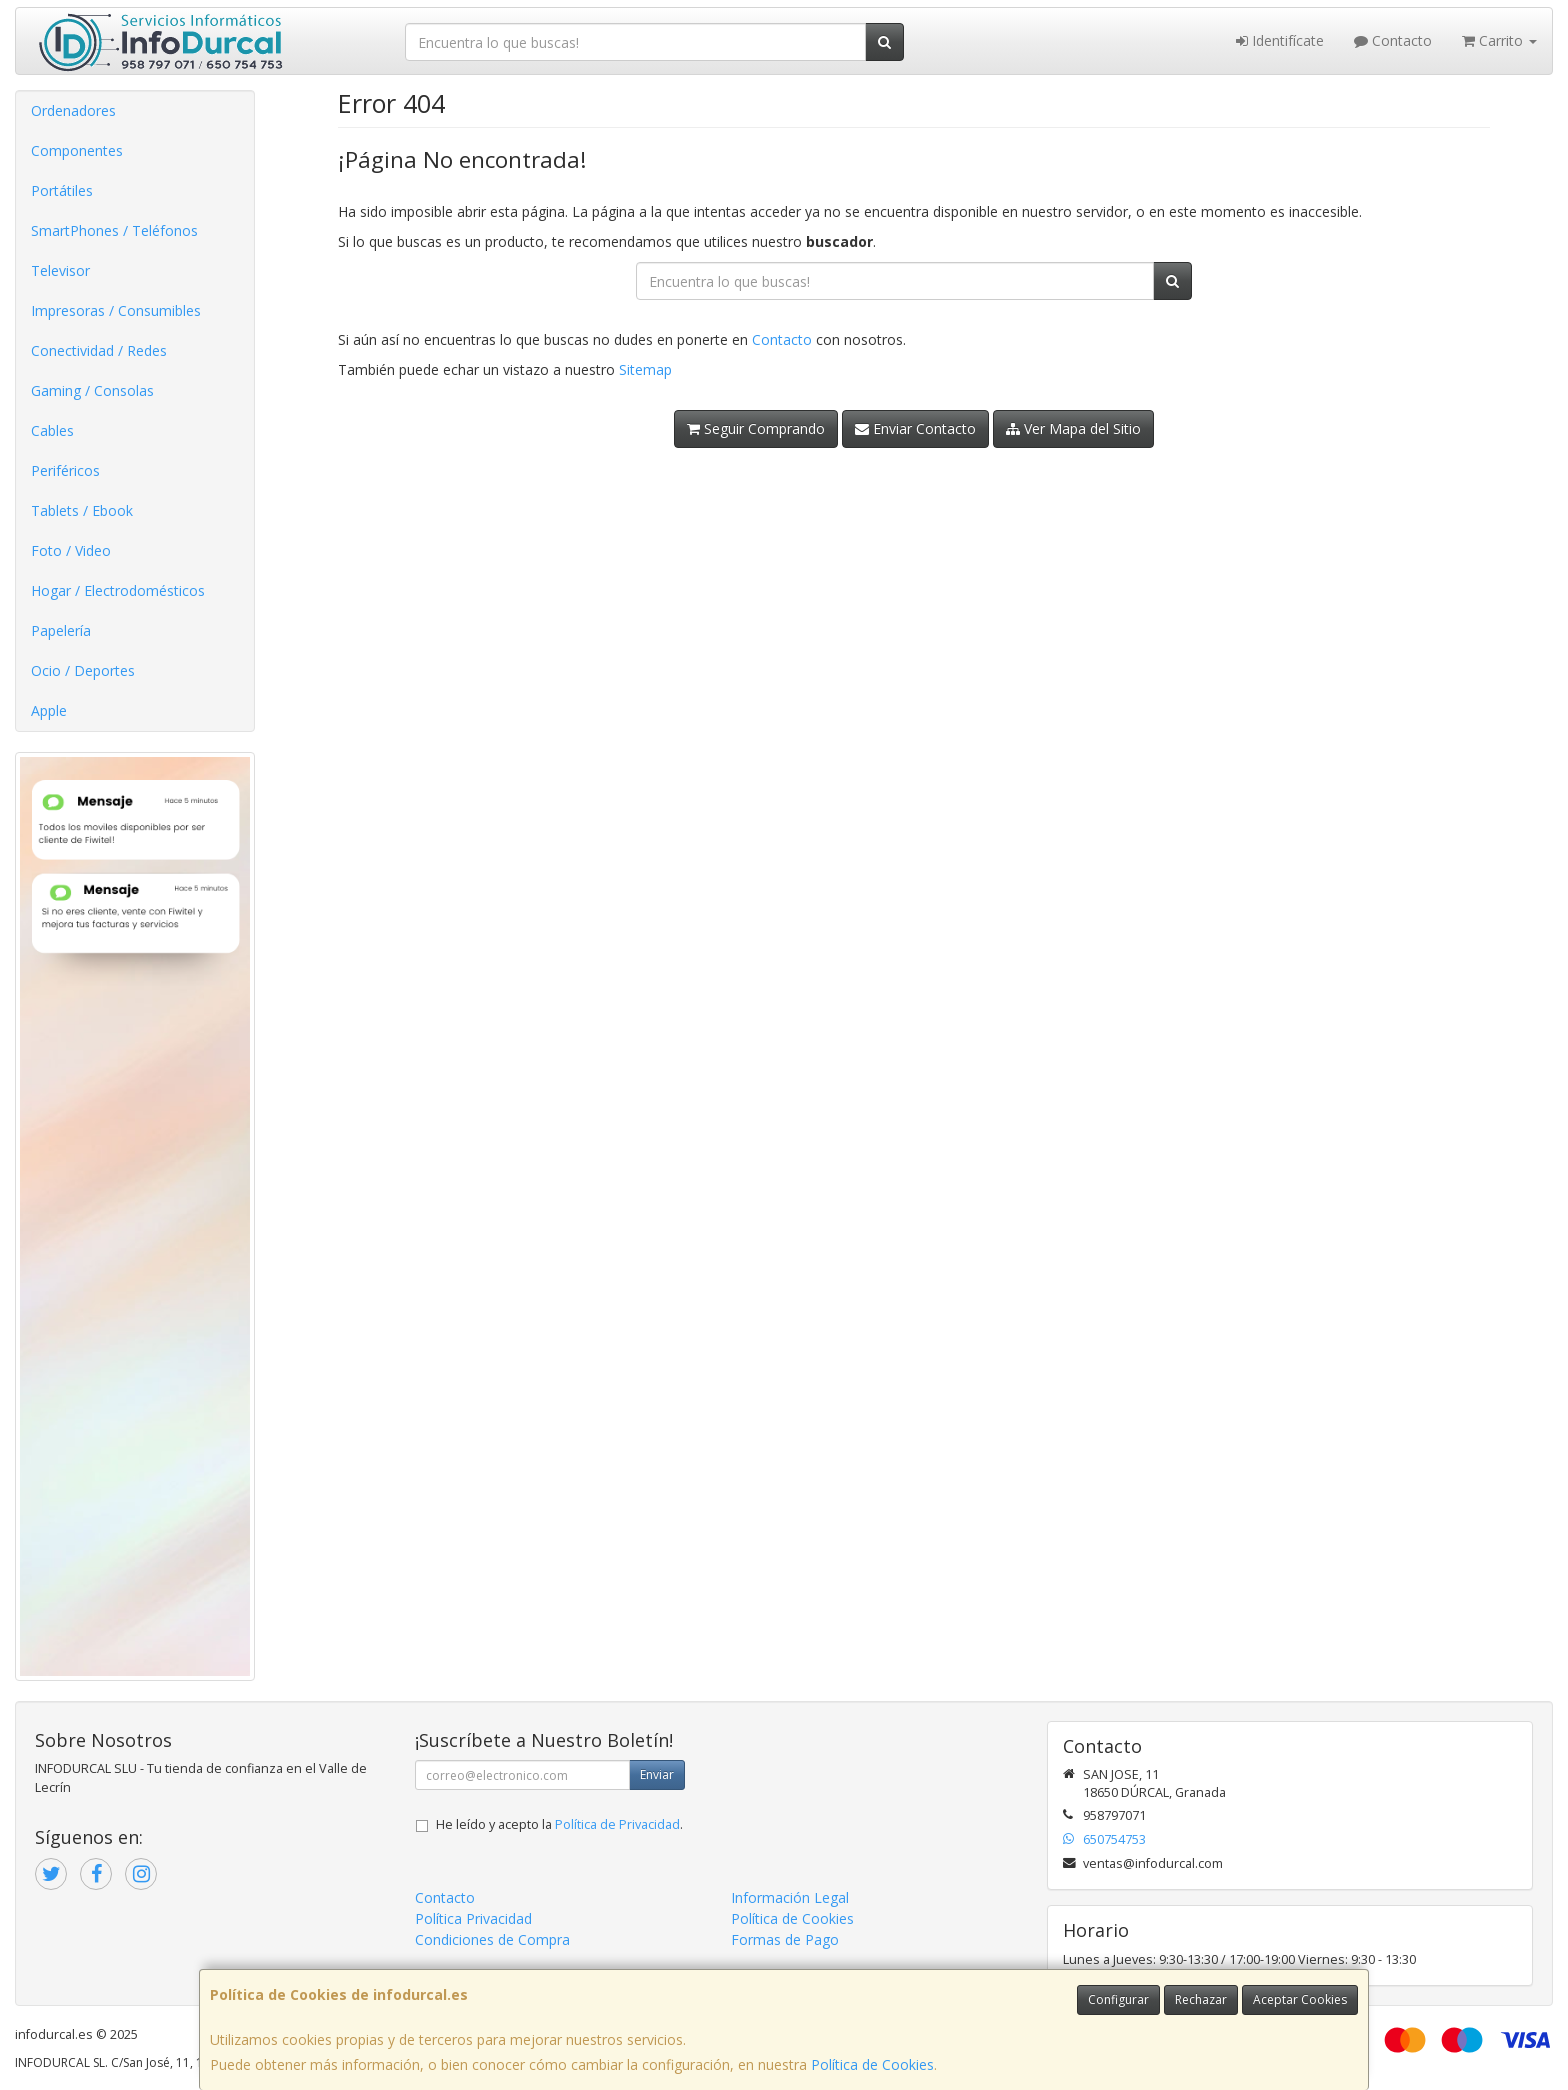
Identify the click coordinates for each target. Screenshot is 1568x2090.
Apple (49, 710)
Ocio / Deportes (83, 670)
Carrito (1499, 40)
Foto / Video (71, 550)
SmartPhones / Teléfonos (114, 230)
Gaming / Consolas (92, 390)
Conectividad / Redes (99, 350)
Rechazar (1201, 1999)
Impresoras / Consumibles (116, 310)
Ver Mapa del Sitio (1073, 428)
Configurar (1118, 1999)
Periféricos (65, 470)
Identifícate (1280, 40)
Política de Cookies (872, 2064)
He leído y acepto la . (559, 1824)
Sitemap (645, 369)
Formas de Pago (785, 1939)
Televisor (60, 270)
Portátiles (62, 190)
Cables (52, 430)
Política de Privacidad (617, 1824)
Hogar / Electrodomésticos (118, 590)
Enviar (657, 1774)
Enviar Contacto (915, 428)
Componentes (77, 150)
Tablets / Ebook (82, 510)
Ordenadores (73, 110)
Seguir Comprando (756, 428)
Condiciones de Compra (492, 1939)
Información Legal (790, 1897)
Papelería (61, 630)
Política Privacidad (473, 1918)
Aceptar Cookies (1300, 1999)
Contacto (1393, 40)
